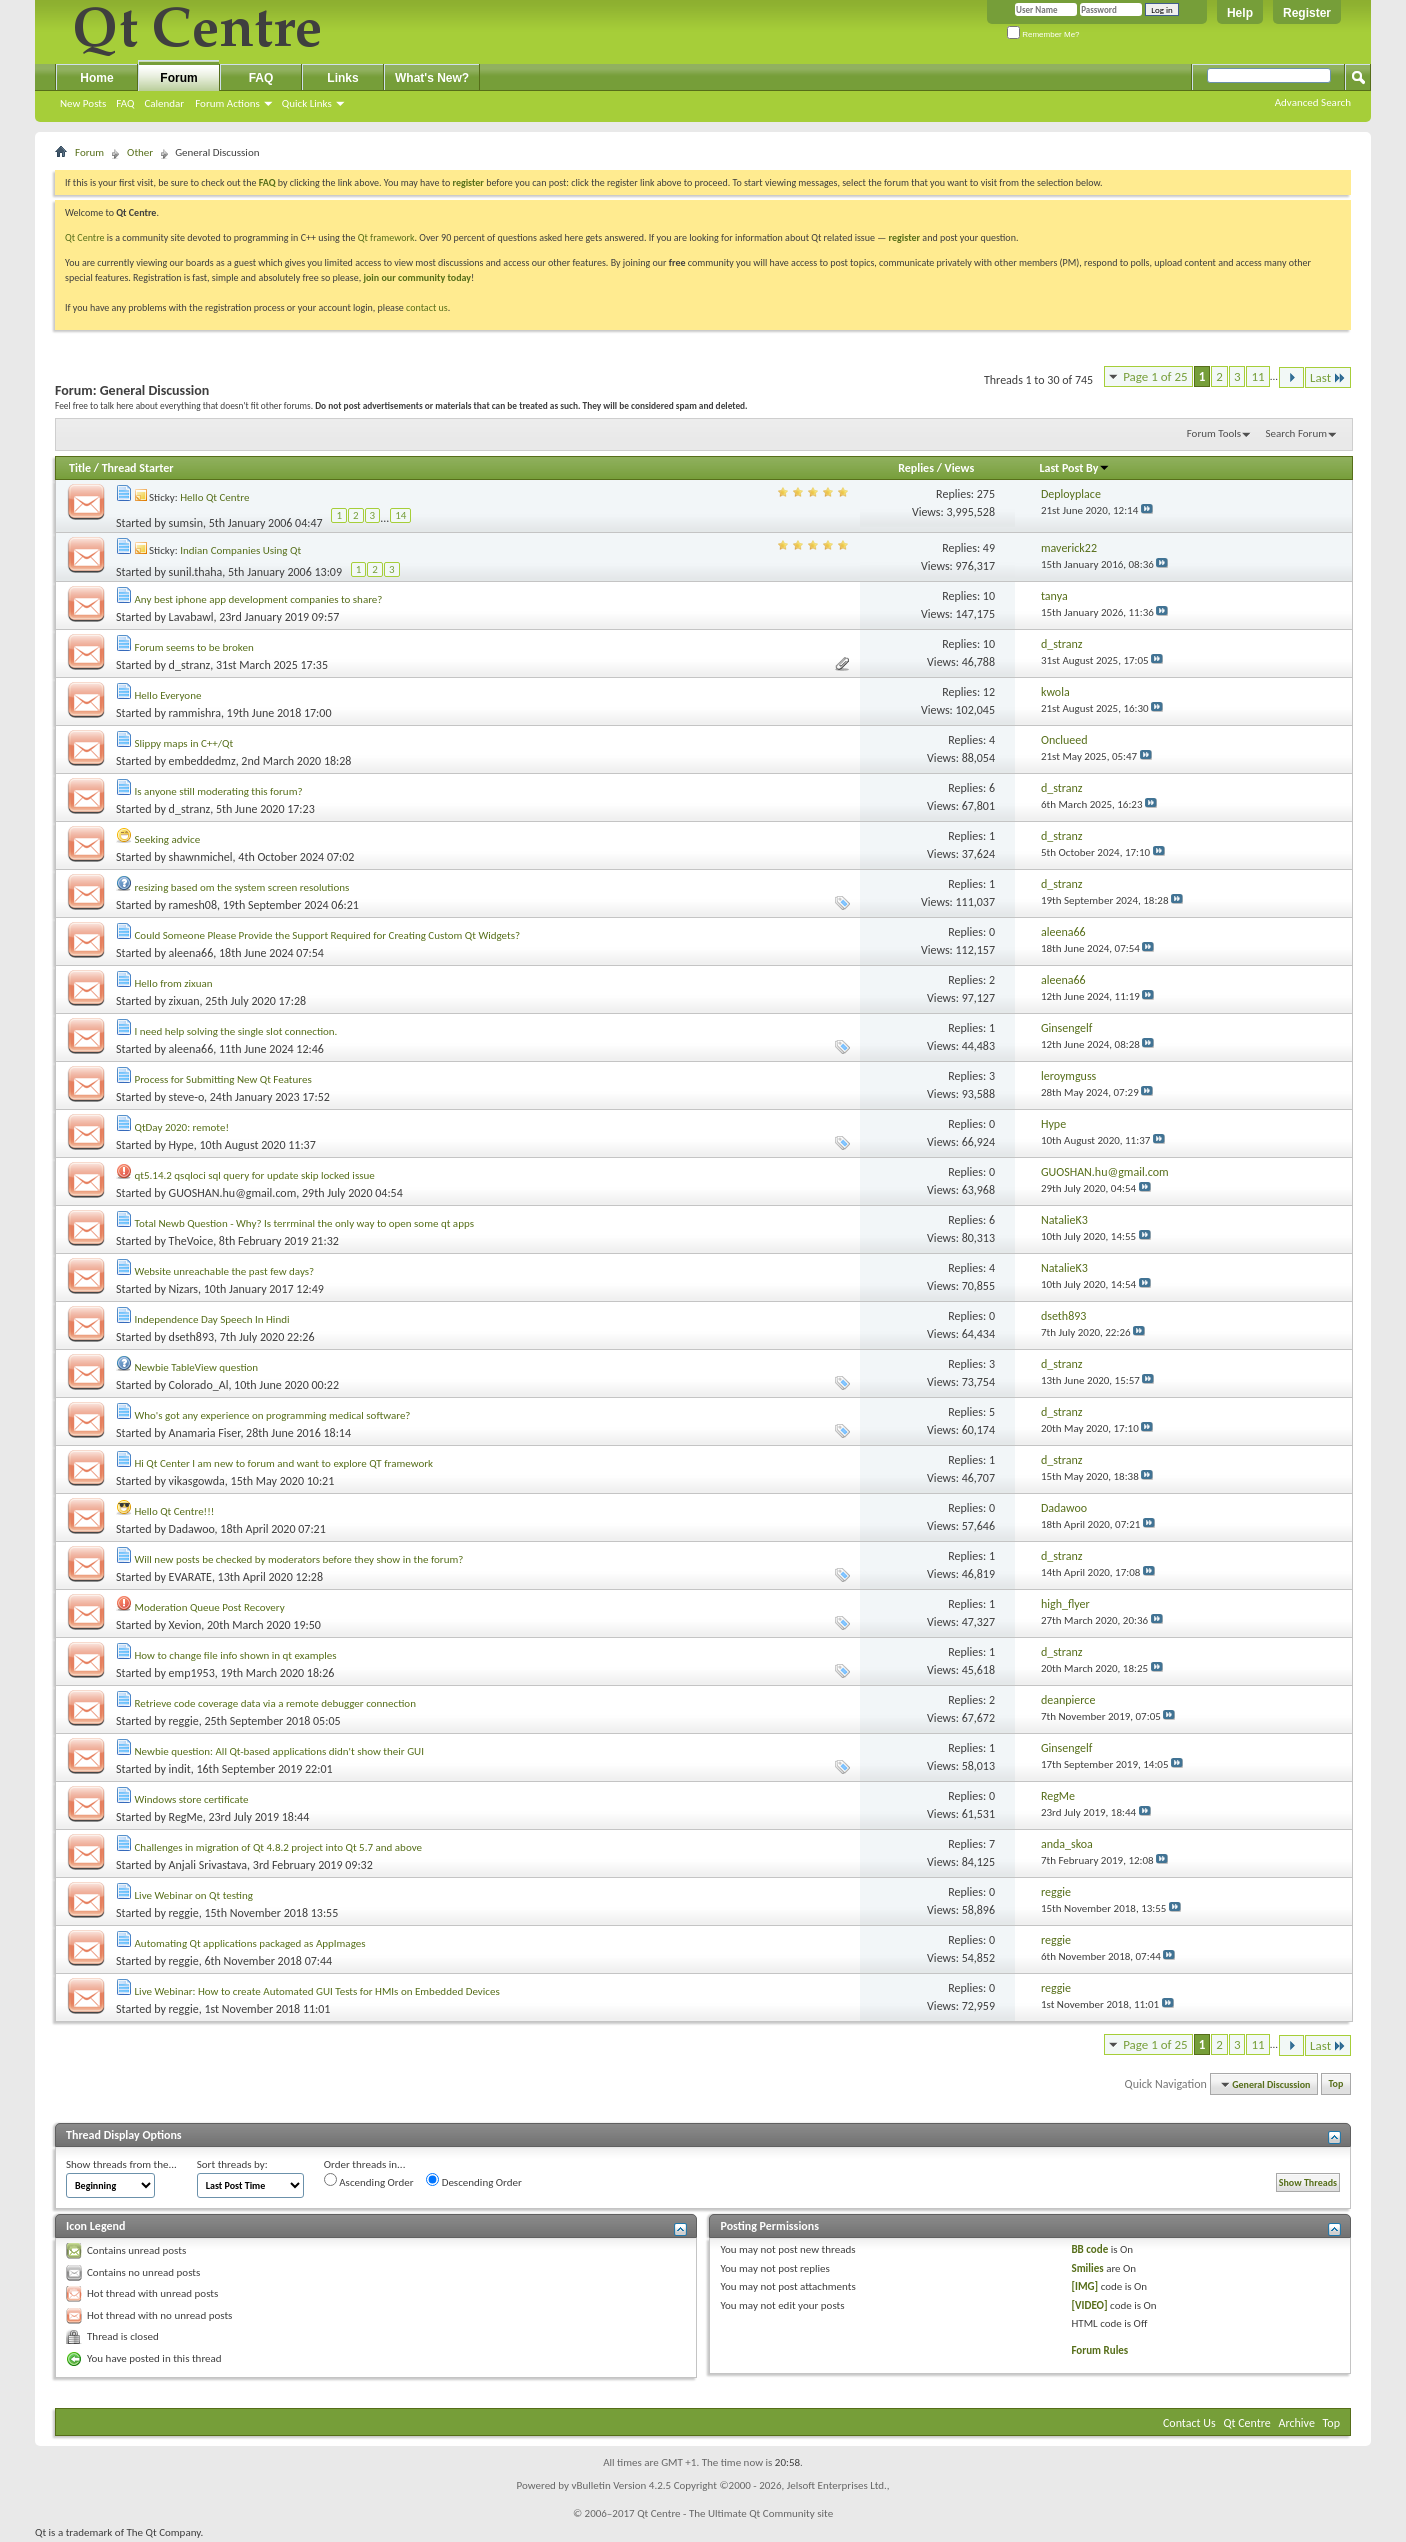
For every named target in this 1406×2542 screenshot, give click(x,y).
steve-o (186, 1097)
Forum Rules (1099, 2350)
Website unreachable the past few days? (225, 1271)
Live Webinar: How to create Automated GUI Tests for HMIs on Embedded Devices (317, 1991)
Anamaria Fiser (205, 1433)
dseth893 (191, 1337)
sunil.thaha (196, 572)
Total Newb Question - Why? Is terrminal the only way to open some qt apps (304, 1223)
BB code (1089, 2249)
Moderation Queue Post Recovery (210, 1607)
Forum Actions (227, 103)
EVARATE (190, 1577)
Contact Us (1189, 2423)
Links (342, 78)
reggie (184, 1721)
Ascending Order (369, 2181)
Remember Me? (1043, 34)
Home (96, 78)
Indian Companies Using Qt (240, 550)
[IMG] (1084, 2286)
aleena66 (191, 953)
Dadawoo (192, 1529)
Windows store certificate (192, 1799)
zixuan (184, 1001)
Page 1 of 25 (1155, 376)
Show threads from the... (121, 2164)
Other (140, 152)
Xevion (185, 1625)
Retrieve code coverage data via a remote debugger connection (275, 1703)
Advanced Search (1313, 102)
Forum (178, 78)
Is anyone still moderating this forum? (219, 791)
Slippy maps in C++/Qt (184, 743)
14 (400, 515)
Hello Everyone (168, 695)
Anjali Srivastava (208, 1865)
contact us (427, 307)
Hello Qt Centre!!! (175, 1511)
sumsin (186, 523)
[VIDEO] (1089, 2305)
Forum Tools (1214, 433)
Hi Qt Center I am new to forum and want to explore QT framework (284, 1463)
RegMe (186, 1817)
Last (1328, 377)
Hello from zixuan (174, 983)
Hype (181, 1145)
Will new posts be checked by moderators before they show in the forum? (299, 1559)
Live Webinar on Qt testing (194, 1895)
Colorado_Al (199, 1385)
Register (1307, 13)
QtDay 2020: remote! (182, 1127)
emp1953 (192, 1673)
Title (80, 468)
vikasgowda (197, 1481)
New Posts (83, 103)
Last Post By (1074, 468)
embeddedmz (202, 761)
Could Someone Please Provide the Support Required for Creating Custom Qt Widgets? (328, 935)
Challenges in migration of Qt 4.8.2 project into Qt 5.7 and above (278, 1847)
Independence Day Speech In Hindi (212, 1319)
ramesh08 (193, 905)
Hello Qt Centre (214, 497)
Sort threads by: (232, 2164)
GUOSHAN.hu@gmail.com (233, 1193)
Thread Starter (138, 468)
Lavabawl (191, 617)
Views (960, 468)
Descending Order (474, 2181)
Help (1240, 13)
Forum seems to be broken (194, 647)
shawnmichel (201, 857)
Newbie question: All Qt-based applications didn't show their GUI (279, 1751)
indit (180, 1769)
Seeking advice (168, 839)
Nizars (183, 1289)
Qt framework (386, 237)
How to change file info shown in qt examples (236, 1655)
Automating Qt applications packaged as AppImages (250, 1943)
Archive (1297, 2423)
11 (1257, 376)
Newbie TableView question (197, 1367)
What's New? (432, 78)
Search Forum (1297, 433)
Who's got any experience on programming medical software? (273, 1415)
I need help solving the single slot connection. (236, 1031)
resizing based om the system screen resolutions (242, 887)
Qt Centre (85, 237)
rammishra (195, 713)
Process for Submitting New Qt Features (223, 1079)
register (904, 237)
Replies (916, 468)
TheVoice (191, 1241)
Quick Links (307, 103)
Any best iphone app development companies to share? (259, 599)
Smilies (1087, 2268)
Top (1336, 2084)
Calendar (164, 103)
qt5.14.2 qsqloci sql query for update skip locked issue (255, 1175)
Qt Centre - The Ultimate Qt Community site (735, 2513)
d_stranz (190, 665)
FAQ (125, 103)
